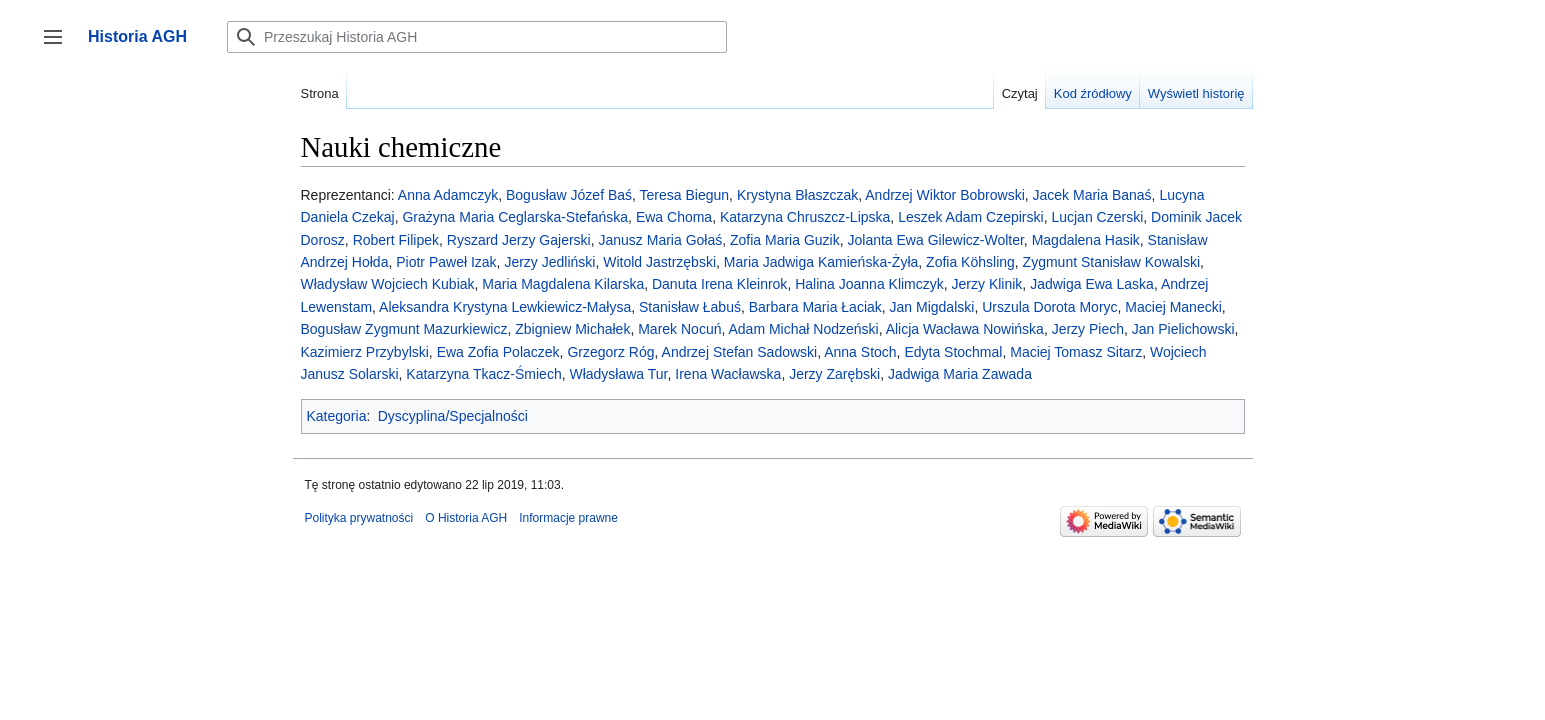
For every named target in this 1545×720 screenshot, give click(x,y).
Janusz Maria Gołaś (661, 240)
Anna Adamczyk (448, 195)
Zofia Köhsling (970, 262)
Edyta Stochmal (953, 352)
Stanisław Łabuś (690, 307)
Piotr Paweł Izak (446, 262)
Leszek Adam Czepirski (971, 217)
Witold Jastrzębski (659, 262)
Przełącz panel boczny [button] (59, 46)
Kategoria (337, 416)
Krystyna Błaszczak (797, 195)
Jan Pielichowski (1183, 329)
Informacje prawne (568, 518)
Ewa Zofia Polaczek (498, 352)
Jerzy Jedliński (549, 262)
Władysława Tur (618, 374)
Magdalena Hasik (1086, 240)
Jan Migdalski (932, 307)
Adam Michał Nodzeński (803, 329)
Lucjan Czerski (1097, 217)
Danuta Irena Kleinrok (719, 284)
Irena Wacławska (728, 374)
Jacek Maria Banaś (1092, 195)
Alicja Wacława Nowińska (965, 329)
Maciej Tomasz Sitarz (1076, 352)
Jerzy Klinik (987, 284)
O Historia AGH (466, 518)
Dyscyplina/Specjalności (453, 416)
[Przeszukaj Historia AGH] (477, 37)
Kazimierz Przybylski (365, 352)
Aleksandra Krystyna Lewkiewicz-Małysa (505, 307)
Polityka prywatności (359, 518)
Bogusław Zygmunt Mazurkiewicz (404, 329)
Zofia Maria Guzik (785, 240)
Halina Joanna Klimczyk (869, 284)
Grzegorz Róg (610, 352)
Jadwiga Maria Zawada (960, 374)
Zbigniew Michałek (572, 329)
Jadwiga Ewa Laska (1092, 284)
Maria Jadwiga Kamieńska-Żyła (821, 262)
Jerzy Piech (1088, 329)
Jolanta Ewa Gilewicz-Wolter (935, 240)
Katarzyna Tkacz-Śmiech (483, 374)
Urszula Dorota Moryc (1049, 307)
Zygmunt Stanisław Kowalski (1111, 262)
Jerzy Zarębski (834, 374)
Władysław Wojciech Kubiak (388, 284)
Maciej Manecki (1173, 307)
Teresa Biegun (685, 195)
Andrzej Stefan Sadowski (740, 352)
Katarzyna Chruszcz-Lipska (805, 217)
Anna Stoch (860, 352)
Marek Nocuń (679, 329)
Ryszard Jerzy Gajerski (519, 240)
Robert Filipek (396, 240)
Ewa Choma (674, 217)
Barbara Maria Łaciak (815, 307)
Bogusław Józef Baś (569, 195)
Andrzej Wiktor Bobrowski (945, 195)
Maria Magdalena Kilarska (563, 284)
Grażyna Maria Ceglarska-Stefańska (515, 217)
